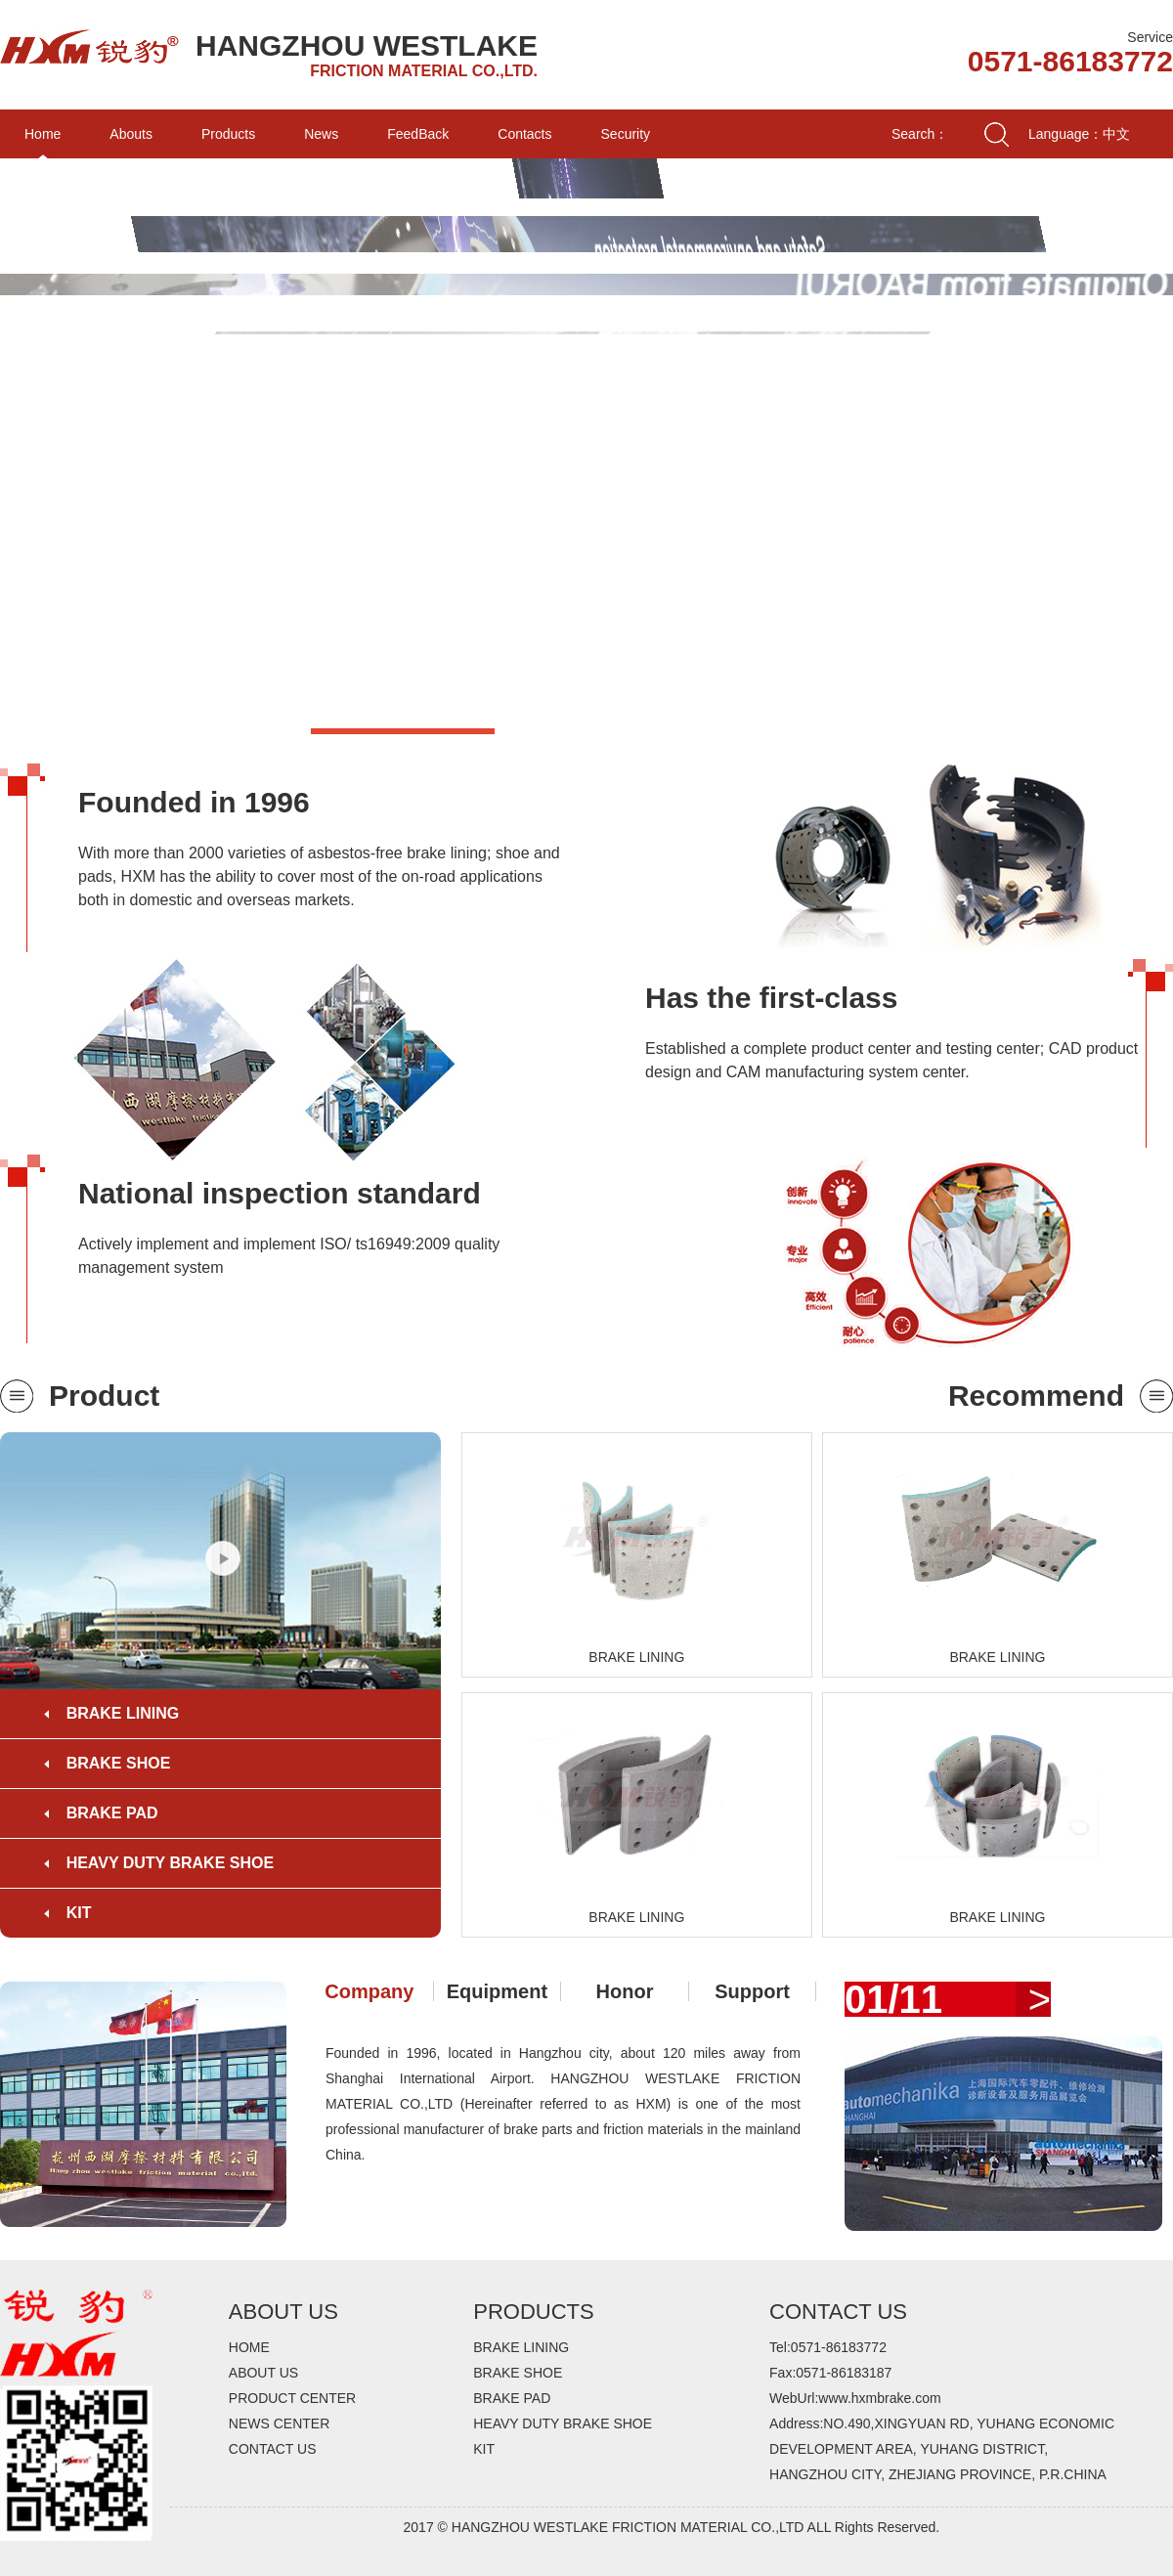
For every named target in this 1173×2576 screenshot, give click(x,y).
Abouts (130, 134)
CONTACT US (273, 2449)
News (321, 134)
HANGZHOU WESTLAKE (367, 45)
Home (42, 134)
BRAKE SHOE (118, 1763)
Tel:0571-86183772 (828, 2347)
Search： (919, 134)
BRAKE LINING (123, 1713)
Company (369, 1991)
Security (626, 134)
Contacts (524, 134)
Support (752, 1991)
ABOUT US (263, 2372)
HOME (249, 2347)
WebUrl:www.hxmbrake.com (855, 2398)
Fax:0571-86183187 (830, 2372)
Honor (625, 1991)
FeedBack (418, 134)
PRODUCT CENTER (292, 2398)
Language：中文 (1079, 134)
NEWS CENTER (279, 2423)
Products (228, 134)
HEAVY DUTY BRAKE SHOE (170, 1863)
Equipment (497, 1991)
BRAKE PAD (112, 1813)
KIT (79, 1912)
